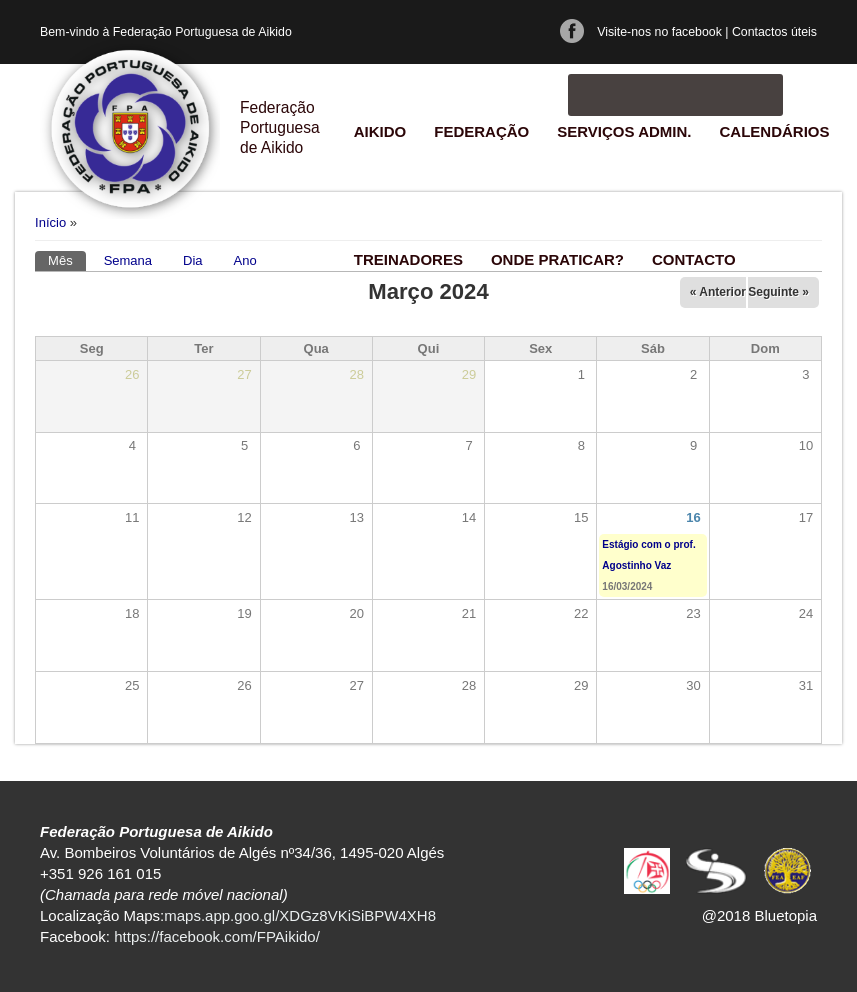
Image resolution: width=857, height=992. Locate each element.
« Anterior (718, 292)
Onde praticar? (557, 259)
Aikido (380, 131)
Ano (245, 260)
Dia (193, 260)
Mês (67, 259)
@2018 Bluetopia (759, 915)
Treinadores (408, 259)
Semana (128, 260)
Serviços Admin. (624, 131)
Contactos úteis (774, 32)
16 (693, 517)
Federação (481, 131)
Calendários (774, 131)
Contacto (694, 259)
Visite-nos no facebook (659, 32)
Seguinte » (778, 292)
